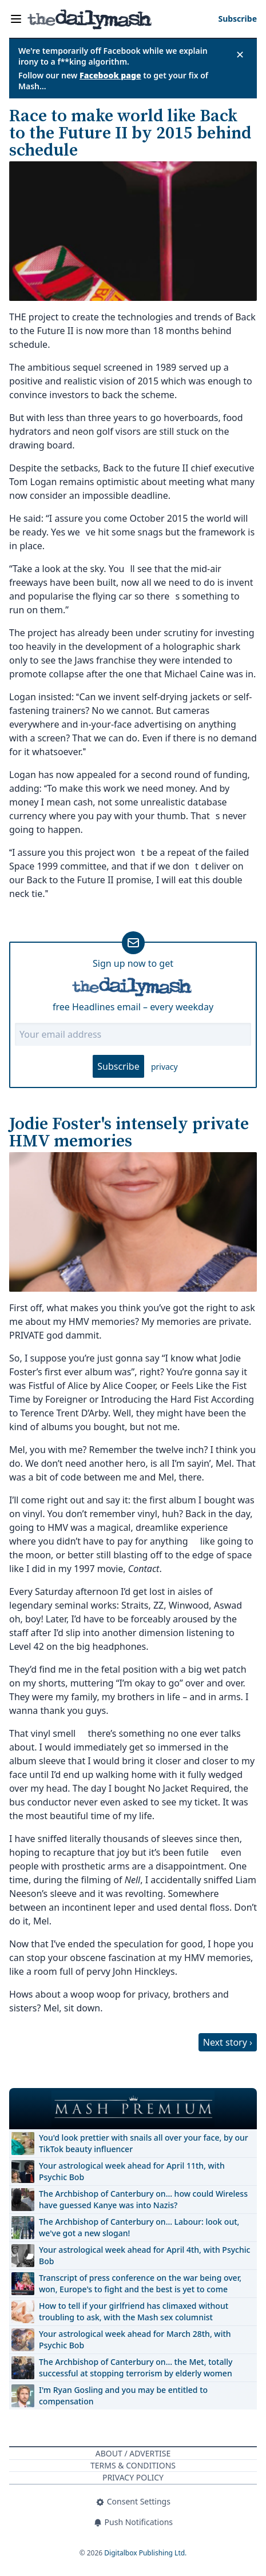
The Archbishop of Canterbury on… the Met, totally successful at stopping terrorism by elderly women (135, 2367)
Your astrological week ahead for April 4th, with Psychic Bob (144, 2255)
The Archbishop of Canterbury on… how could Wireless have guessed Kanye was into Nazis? (143, 2199)
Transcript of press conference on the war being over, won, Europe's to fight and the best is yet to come (140, 2283)
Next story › (227, 2042)
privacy (164, 1066)
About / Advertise (133, 2453)
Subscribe (118, 1066)
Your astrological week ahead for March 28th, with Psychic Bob (135, 2339)
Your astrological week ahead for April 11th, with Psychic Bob (132, 2171)
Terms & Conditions (133, 2465)
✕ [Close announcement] (240, 54)
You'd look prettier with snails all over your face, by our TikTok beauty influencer (143, 2143)
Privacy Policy (133, 2477)
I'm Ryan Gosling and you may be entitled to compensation (123, 2395)
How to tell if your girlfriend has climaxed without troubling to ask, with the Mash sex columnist (133, 2311)
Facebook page (110, 75)
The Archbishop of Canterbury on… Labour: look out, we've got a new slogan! (139, 2227)
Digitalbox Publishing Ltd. (145, 2553)
